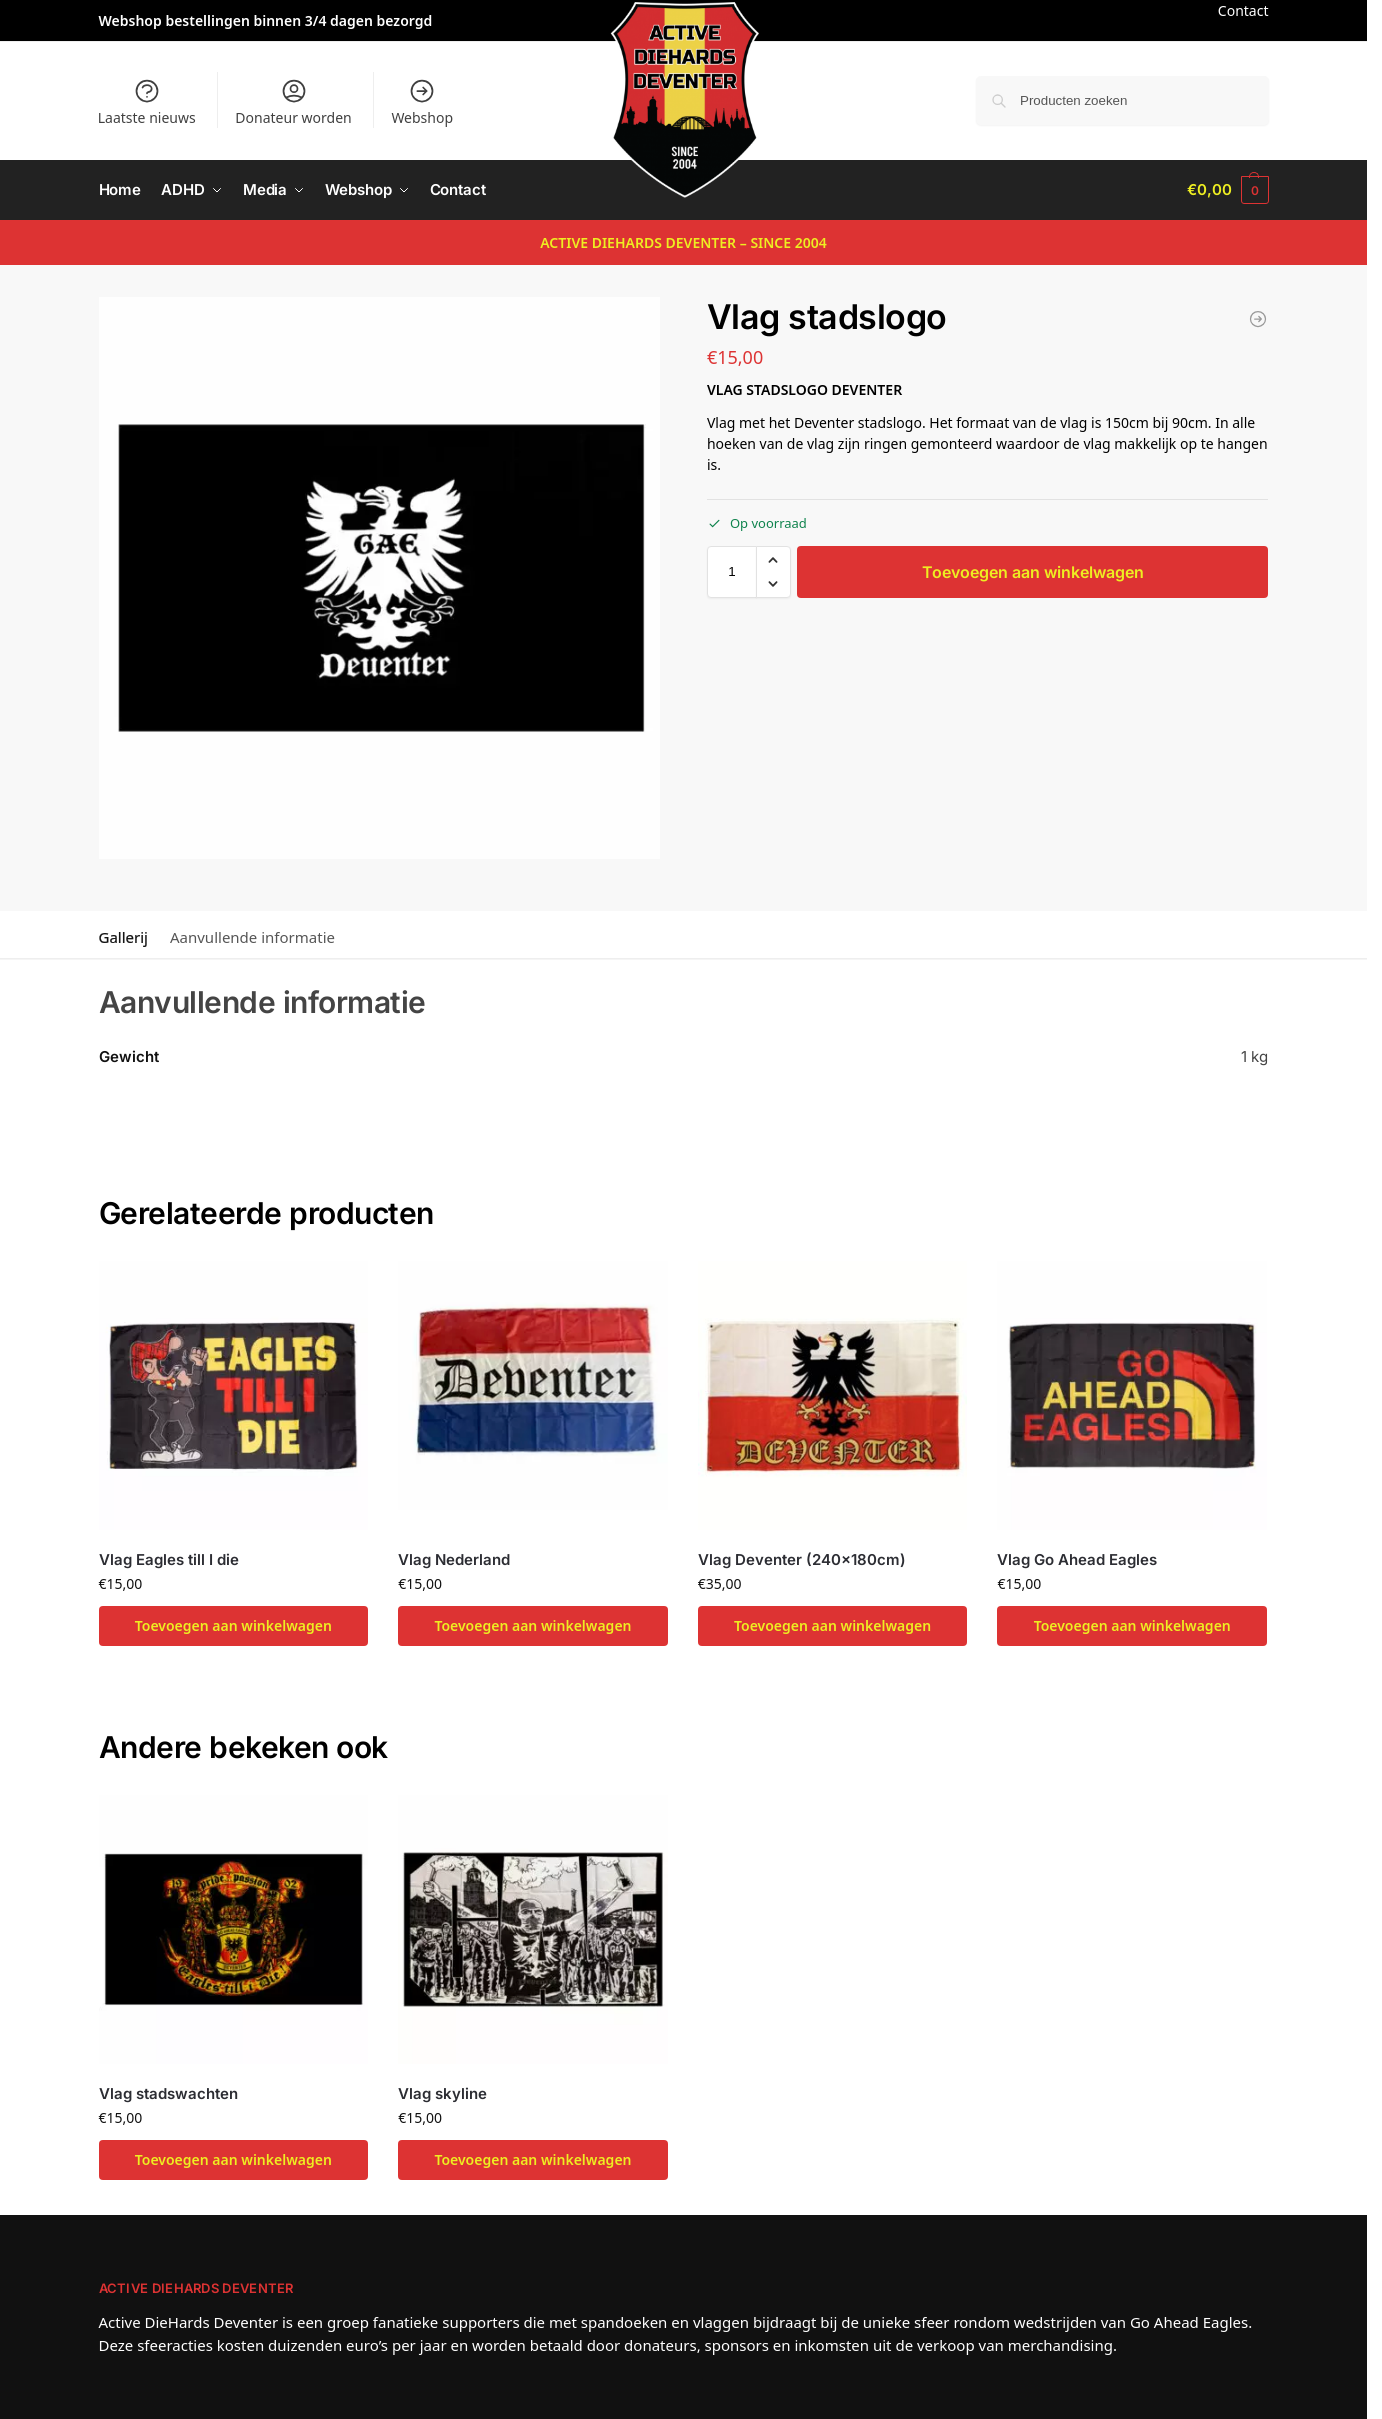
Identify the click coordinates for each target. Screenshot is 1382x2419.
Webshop (422, 102)
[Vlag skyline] (1258, 319)
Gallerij (123, 937)
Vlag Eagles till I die (169, 1558)
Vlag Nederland (454, 1558)
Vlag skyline (442, 2092)
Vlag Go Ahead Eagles (1077, 1558)
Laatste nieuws (147, 102)
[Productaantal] (732, 571)
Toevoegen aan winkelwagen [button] (233, 1625)
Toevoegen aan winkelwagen (1033, 571)
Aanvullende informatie (252, 937)
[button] (1227, 190)
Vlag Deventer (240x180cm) (802, 1558)
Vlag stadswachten (168, 2092)
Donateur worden (293, 102)
